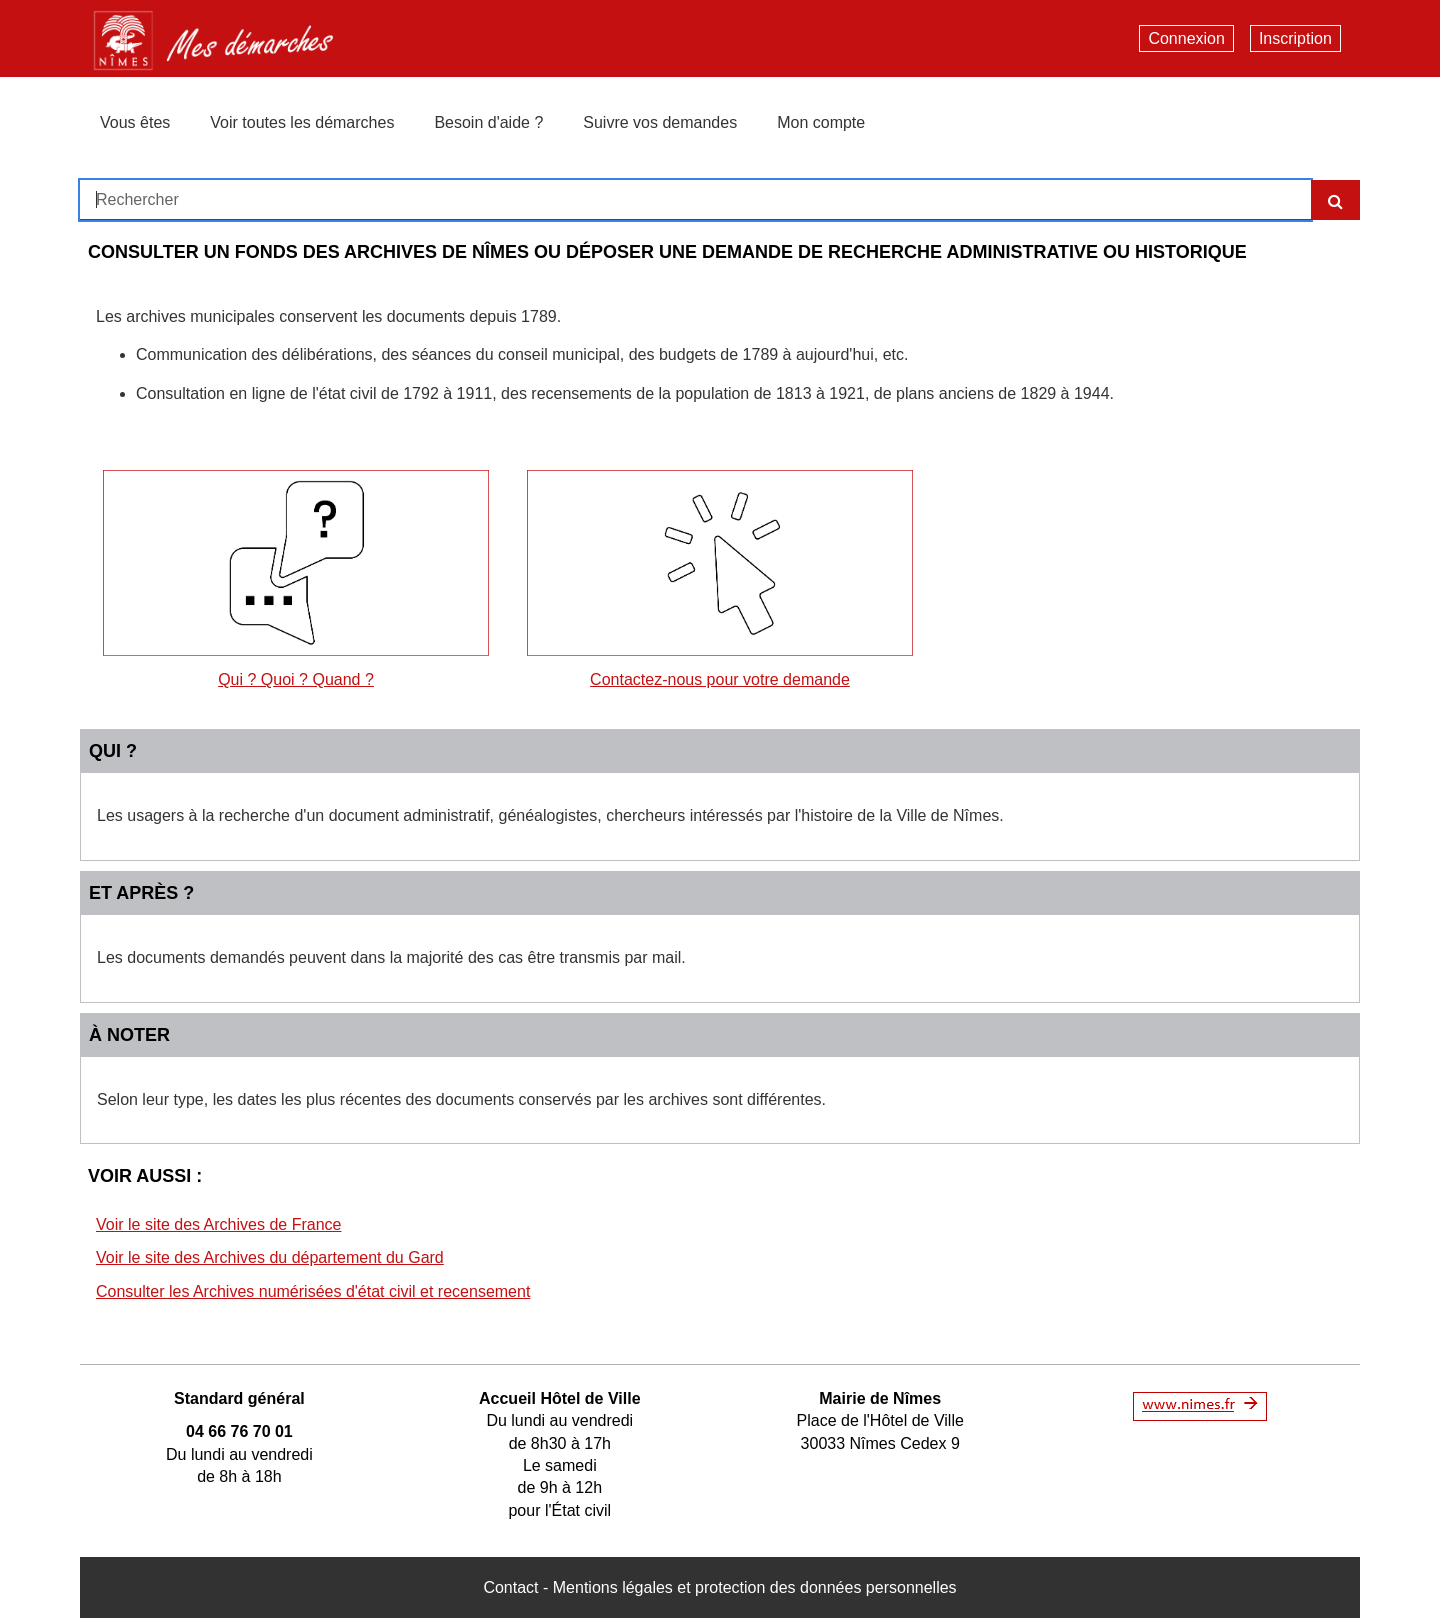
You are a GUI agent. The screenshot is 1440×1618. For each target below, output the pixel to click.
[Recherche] (1335, 200)
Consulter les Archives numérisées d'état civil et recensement (313, 1291)
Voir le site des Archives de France (218, 1224)
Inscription (1295, 38)
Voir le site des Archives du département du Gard (270, 1257)
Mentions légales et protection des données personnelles (755, 1587)
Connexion (1186, 38)
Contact (510, 1587)
